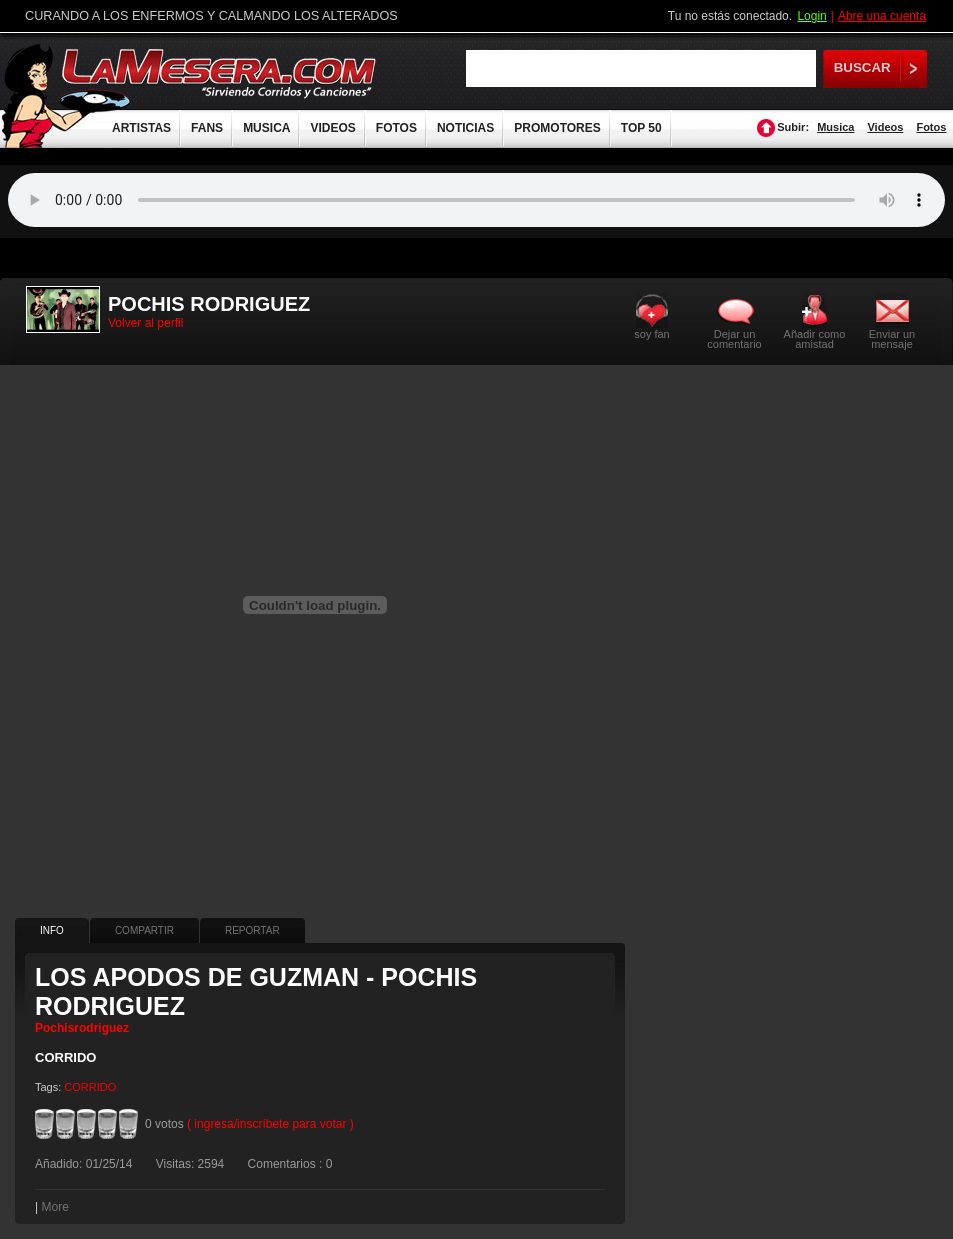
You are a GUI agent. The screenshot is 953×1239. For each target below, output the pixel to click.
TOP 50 (641, 128)
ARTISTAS (141, 128)
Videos (885, 127)
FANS (207, 128)
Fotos (931, 127)
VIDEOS (332, 128)
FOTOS (396, 128)
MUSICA (266, 128)
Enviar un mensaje (892, 338)
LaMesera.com (220, 72)
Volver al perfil (145, 323)
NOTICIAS (465, 128)
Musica (835, 127)
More (54, 1207)
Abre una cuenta (882, 16)
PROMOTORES (557, 128)
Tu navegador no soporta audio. (476, 200)
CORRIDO (90, 1087)
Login (811, 16)
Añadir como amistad (815, 338)
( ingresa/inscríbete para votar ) (270, 1124)
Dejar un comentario (734, 339)
